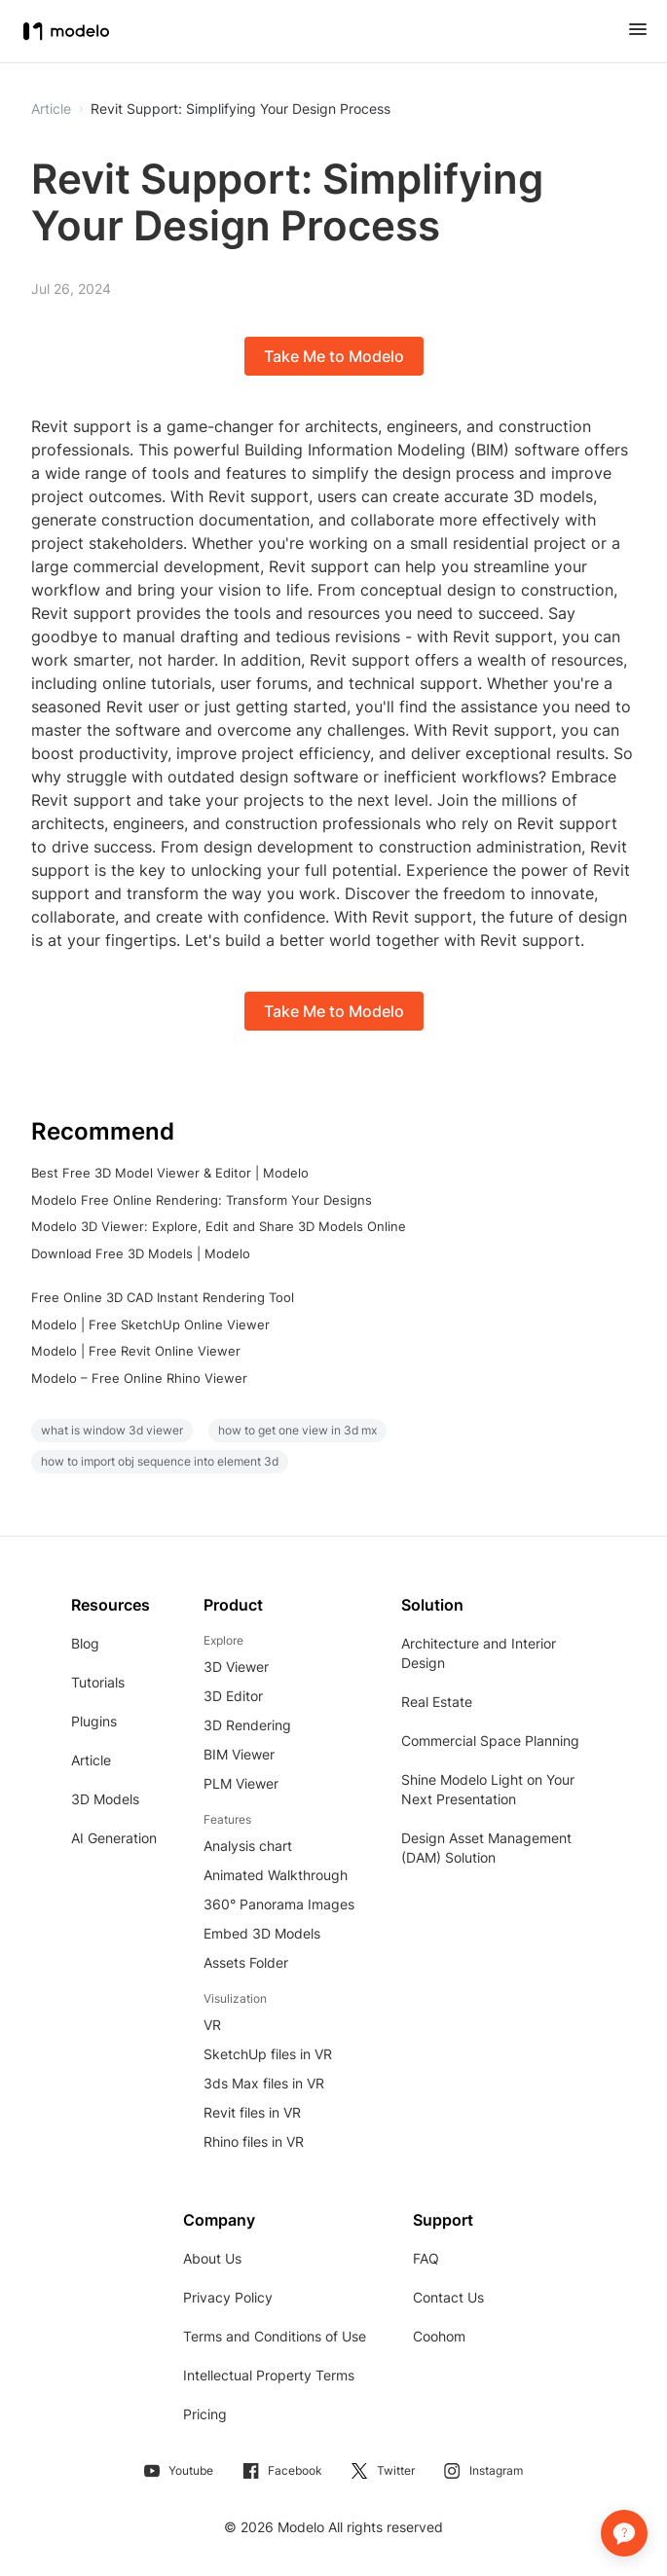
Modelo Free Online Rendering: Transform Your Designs (201, 1200)
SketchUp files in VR (268, 2054)
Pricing (205, 2414)
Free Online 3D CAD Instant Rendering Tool (162, 1297)
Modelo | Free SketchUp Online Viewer (150, 1324)
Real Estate (436, 1701)
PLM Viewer (241, 1783)
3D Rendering (247, 1725)
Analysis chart (248, 1845)
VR (212, 2024)
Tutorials (98, 1682)
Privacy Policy (228, 2297)
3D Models (105, 1799)
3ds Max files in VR (264, 2083)
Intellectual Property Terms (268, 2375)
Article (91, 1760)
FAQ (426, 2258)
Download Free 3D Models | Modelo (140, 1253)
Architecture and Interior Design (478, 1653)
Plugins (94, 1721)
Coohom (439, 2336)
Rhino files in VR (254, 2141)
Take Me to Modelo (334, 356)
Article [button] (51, 109)
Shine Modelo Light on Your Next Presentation (487, 1789)
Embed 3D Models (262, 1933)
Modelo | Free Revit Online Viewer (136, 1351)
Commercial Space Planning (490, 1740)
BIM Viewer (239, 1754)
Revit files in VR (252, 2112)
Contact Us (448, 2297)
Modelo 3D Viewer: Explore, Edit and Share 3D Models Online (218, 1226)
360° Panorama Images (279, 1904)
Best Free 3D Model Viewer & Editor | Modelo (170, 1172)
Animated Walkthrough (276, 1875)
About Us (212, 2258)
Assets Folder (246, 1962)
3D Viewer (236, 1666)
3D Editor (233, 1695)
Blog (85, 1643)
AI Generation (114, 1838)
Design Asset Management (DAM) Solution (486, 1848)
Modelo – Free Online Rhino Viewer (139, 1378)
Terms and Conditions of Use (274, 2336)
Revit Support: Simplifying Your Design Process (240, 109)
